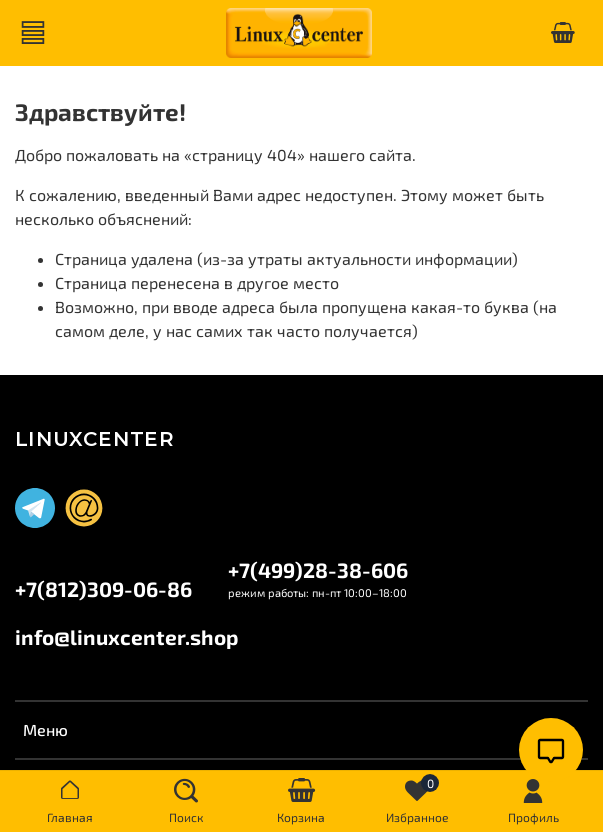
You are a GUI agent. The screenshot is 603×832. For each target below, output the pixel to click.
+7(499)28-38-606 (318, 569)
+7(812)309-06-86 (103, 588)
